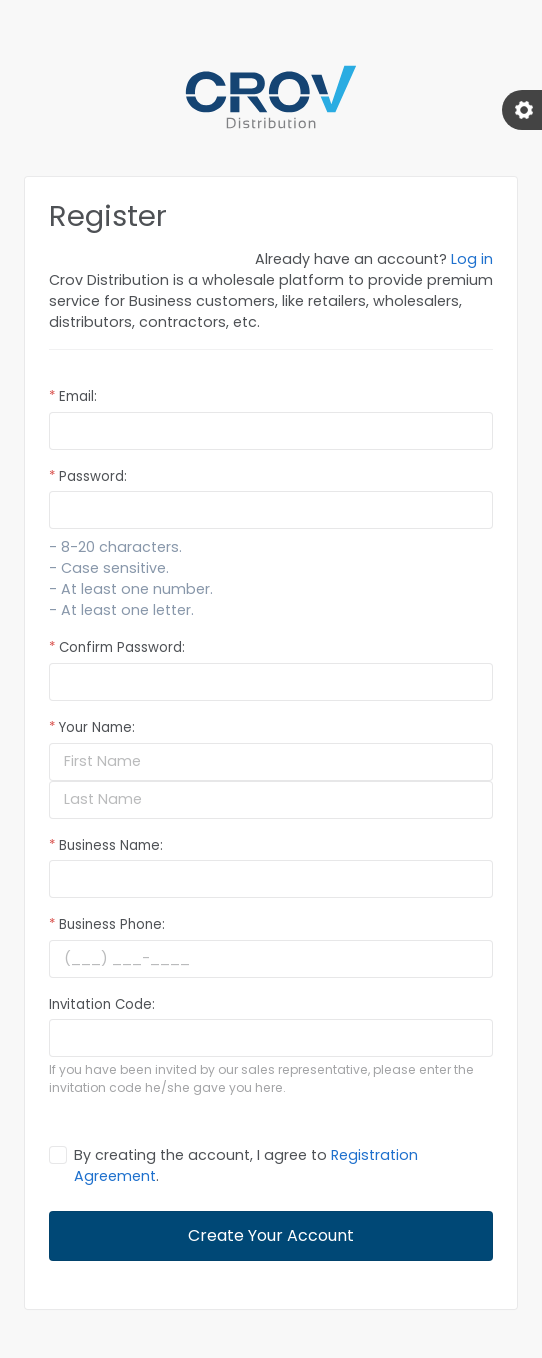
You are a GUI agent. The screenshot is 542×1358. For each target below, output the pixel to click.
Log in (472, 259)
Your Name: (92, 727)
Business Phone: (107, 924)
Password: (88, 476)
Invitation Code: (102, 1004)
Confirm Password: (117, 647)
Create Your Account (271, 1235)
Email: (73, 396)
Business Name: (106, 845)
